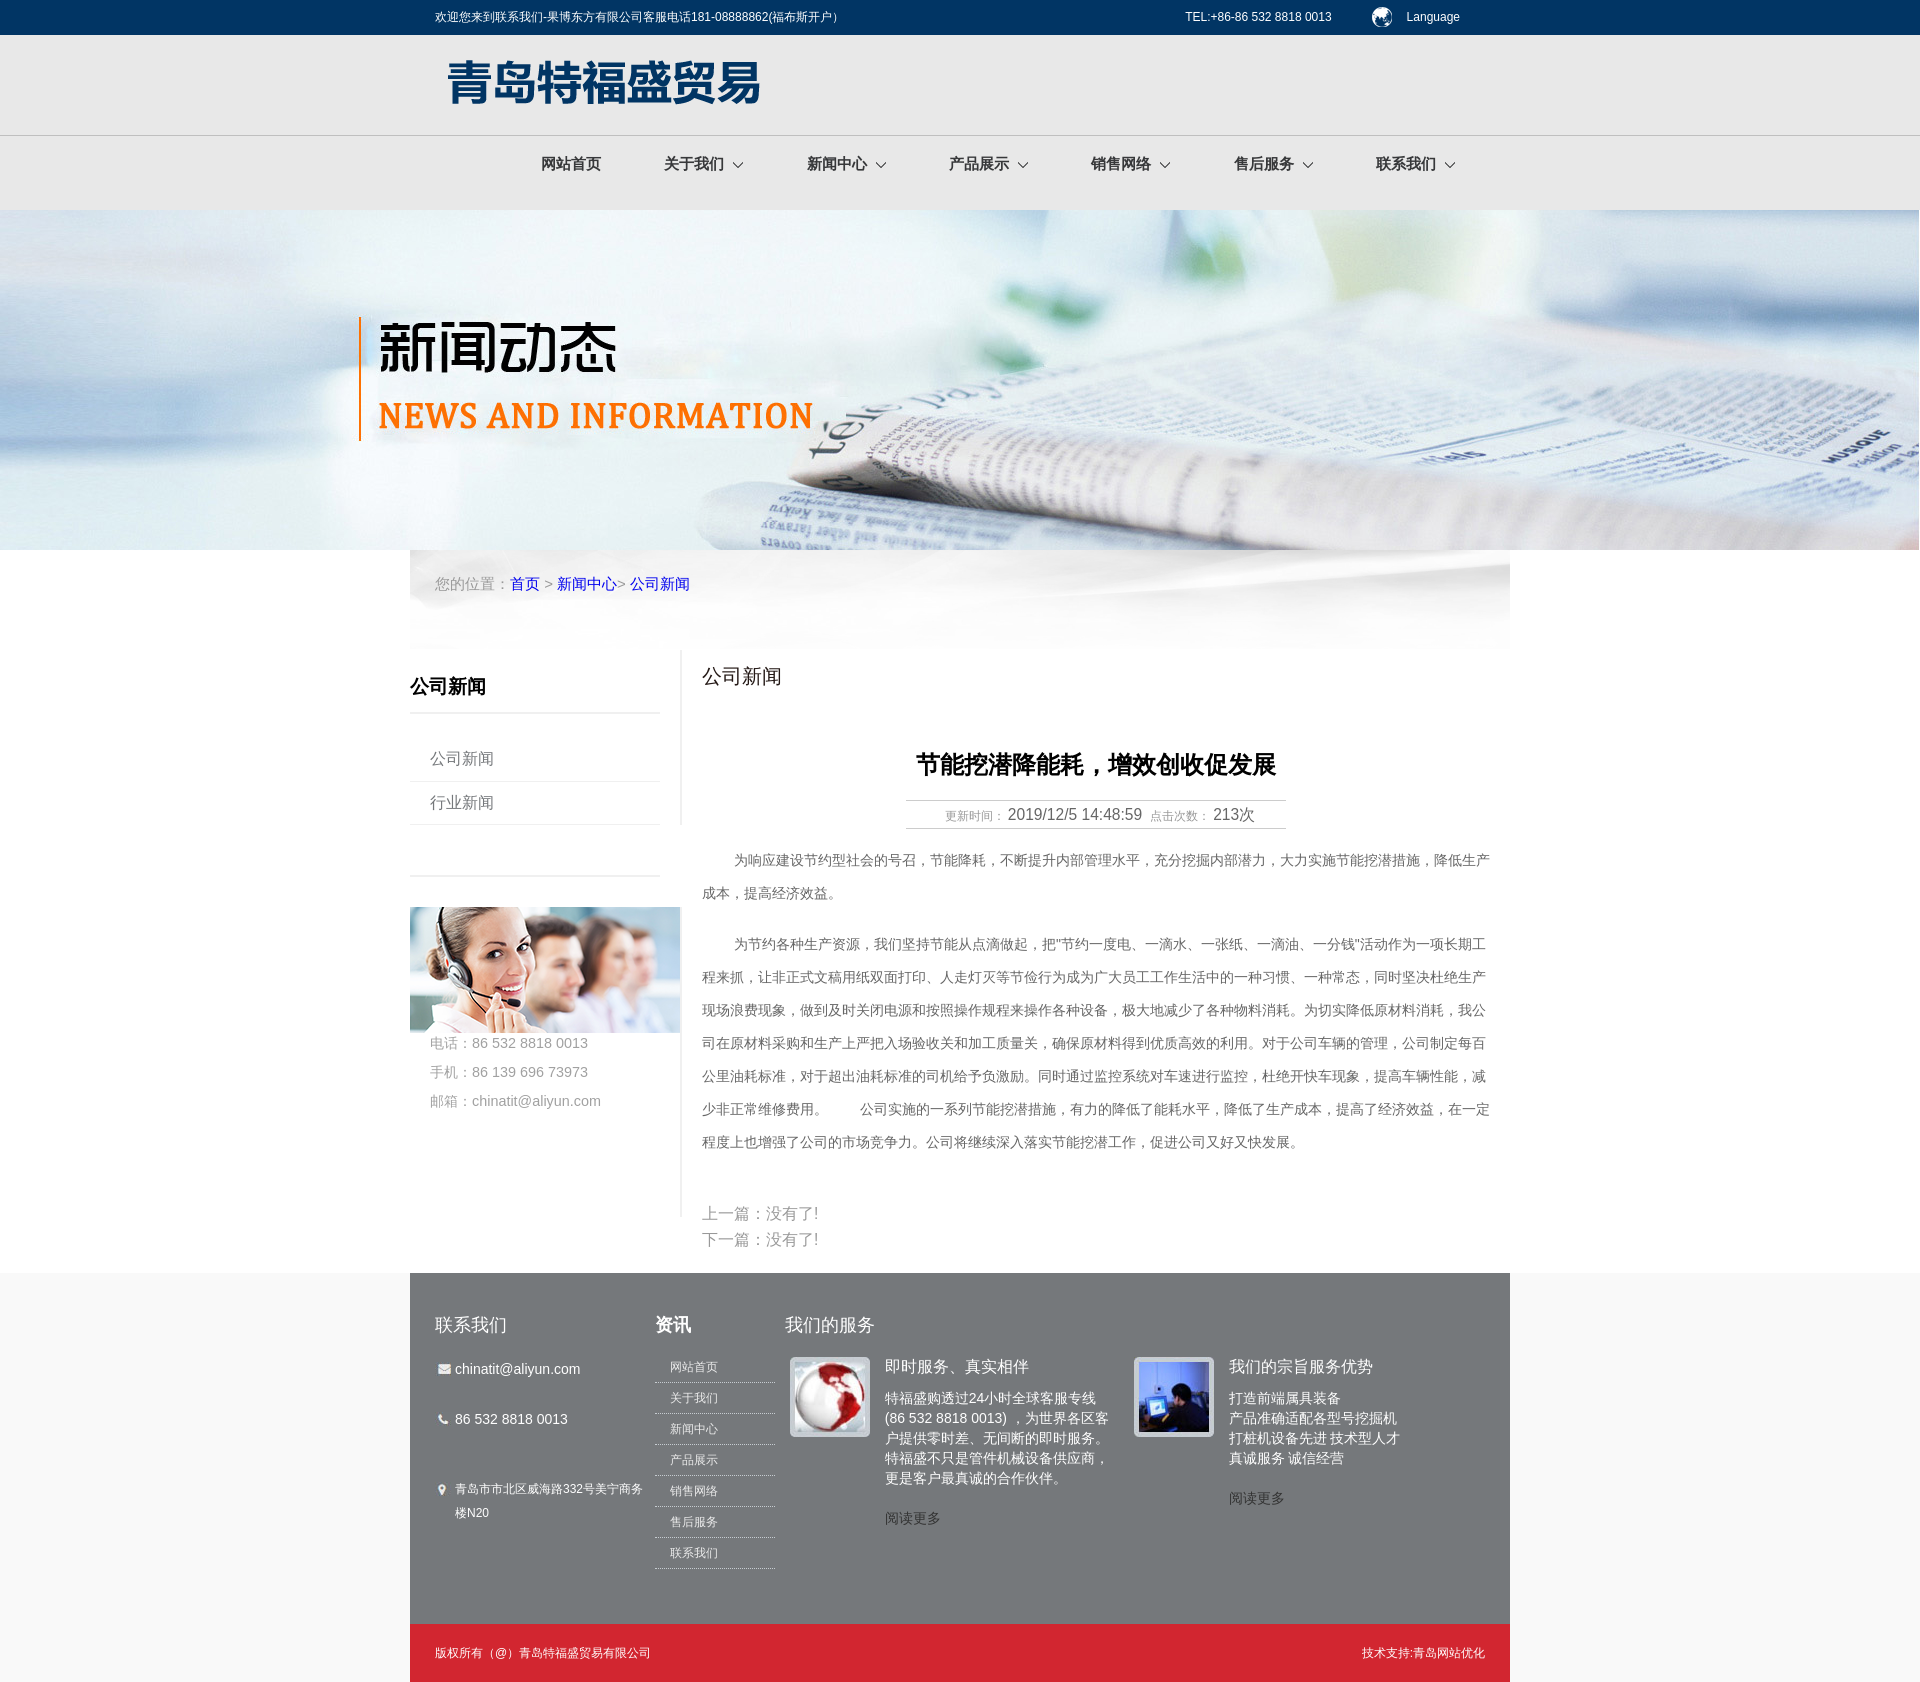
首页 (525, 583)
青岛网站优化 (1449, 1653)
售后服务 (1273, 163)
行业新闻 (462, 802)
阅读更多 (913, 1518)
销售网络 (1130, 163)
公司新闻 (660, 583)
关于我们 (703, 163)
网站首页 (571, 163)
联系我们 (1415, 163)
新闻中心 (846, 163)
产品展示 (988, 163)
